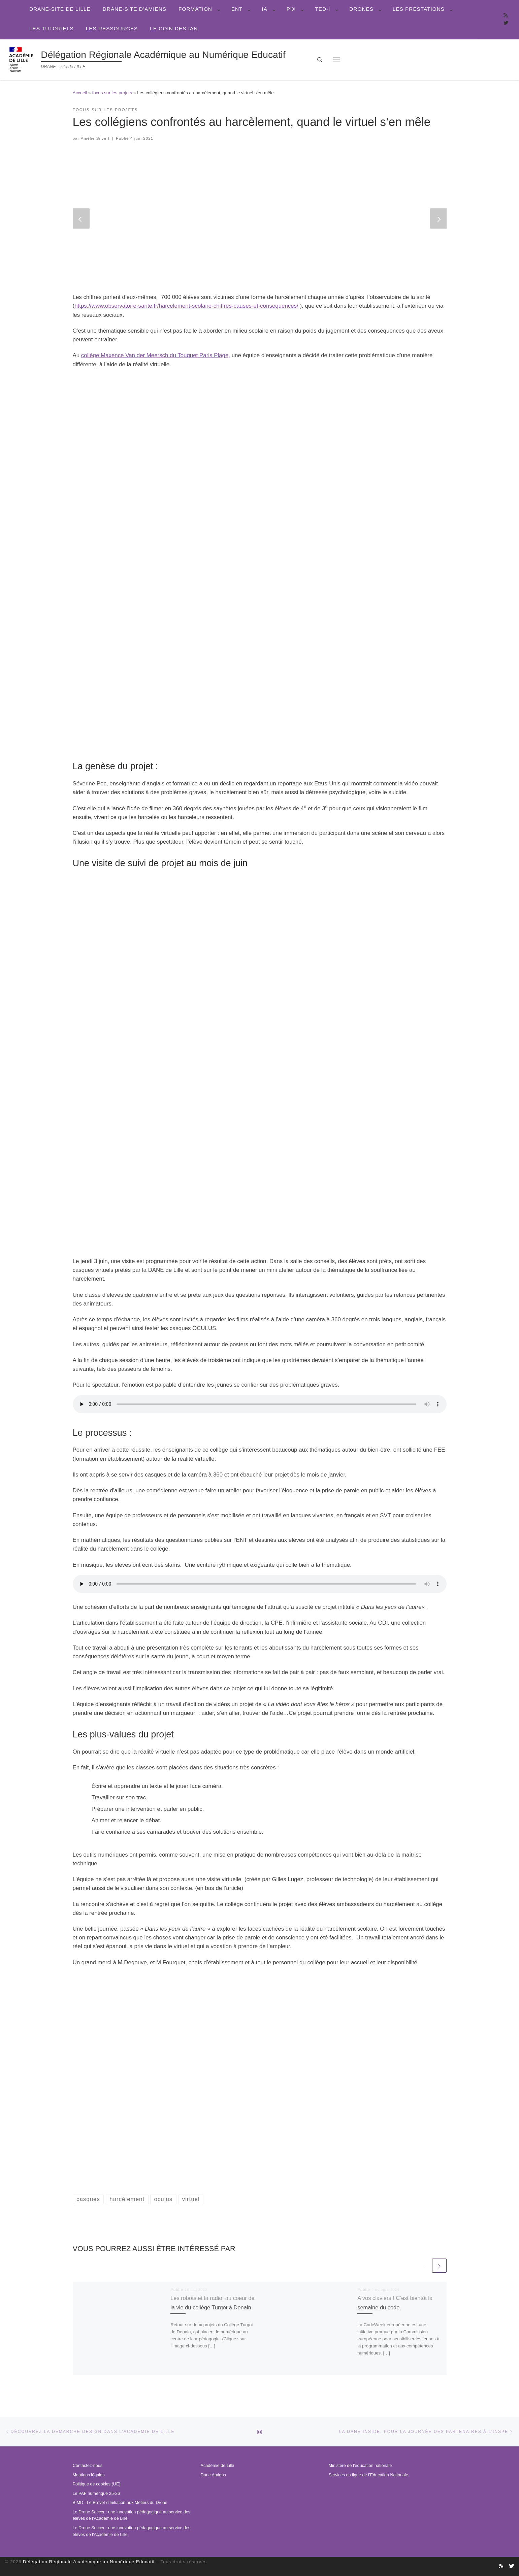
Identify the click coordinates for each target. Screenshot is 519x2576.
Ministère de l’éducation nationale (360, 2465)
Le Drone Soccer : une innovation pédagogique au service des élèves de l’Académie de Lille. (132, 2531)
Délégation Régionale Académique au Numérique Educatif (89, 2561)
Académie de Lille (217, 2465)
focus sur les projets (112, 92)
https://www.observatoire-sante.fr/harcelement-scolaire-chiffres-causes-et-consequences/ (186, 306)
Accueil (80, 92)
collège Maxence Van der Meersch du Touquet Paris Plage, (155, 355)
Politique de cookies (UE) (97, 2484)
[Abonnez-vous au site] (506, 16)
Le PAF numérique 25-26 (96, 2493)
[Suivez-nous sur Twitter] (506, 23)
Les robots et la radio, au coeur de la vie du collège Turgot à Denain (205, 2307)
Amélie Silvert (95, 138)
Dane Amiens (213, 2475)
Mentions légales (89, 2475)
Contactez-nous (88, 2465)
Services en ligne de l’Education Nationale (368, 2475)
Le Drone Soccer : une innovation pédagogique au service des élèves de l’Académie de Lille (132, 2515)
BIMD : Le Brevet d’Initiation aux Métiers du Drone (120, 2502)
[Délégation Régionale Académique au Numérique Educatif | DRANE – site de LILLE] (21, 59)
